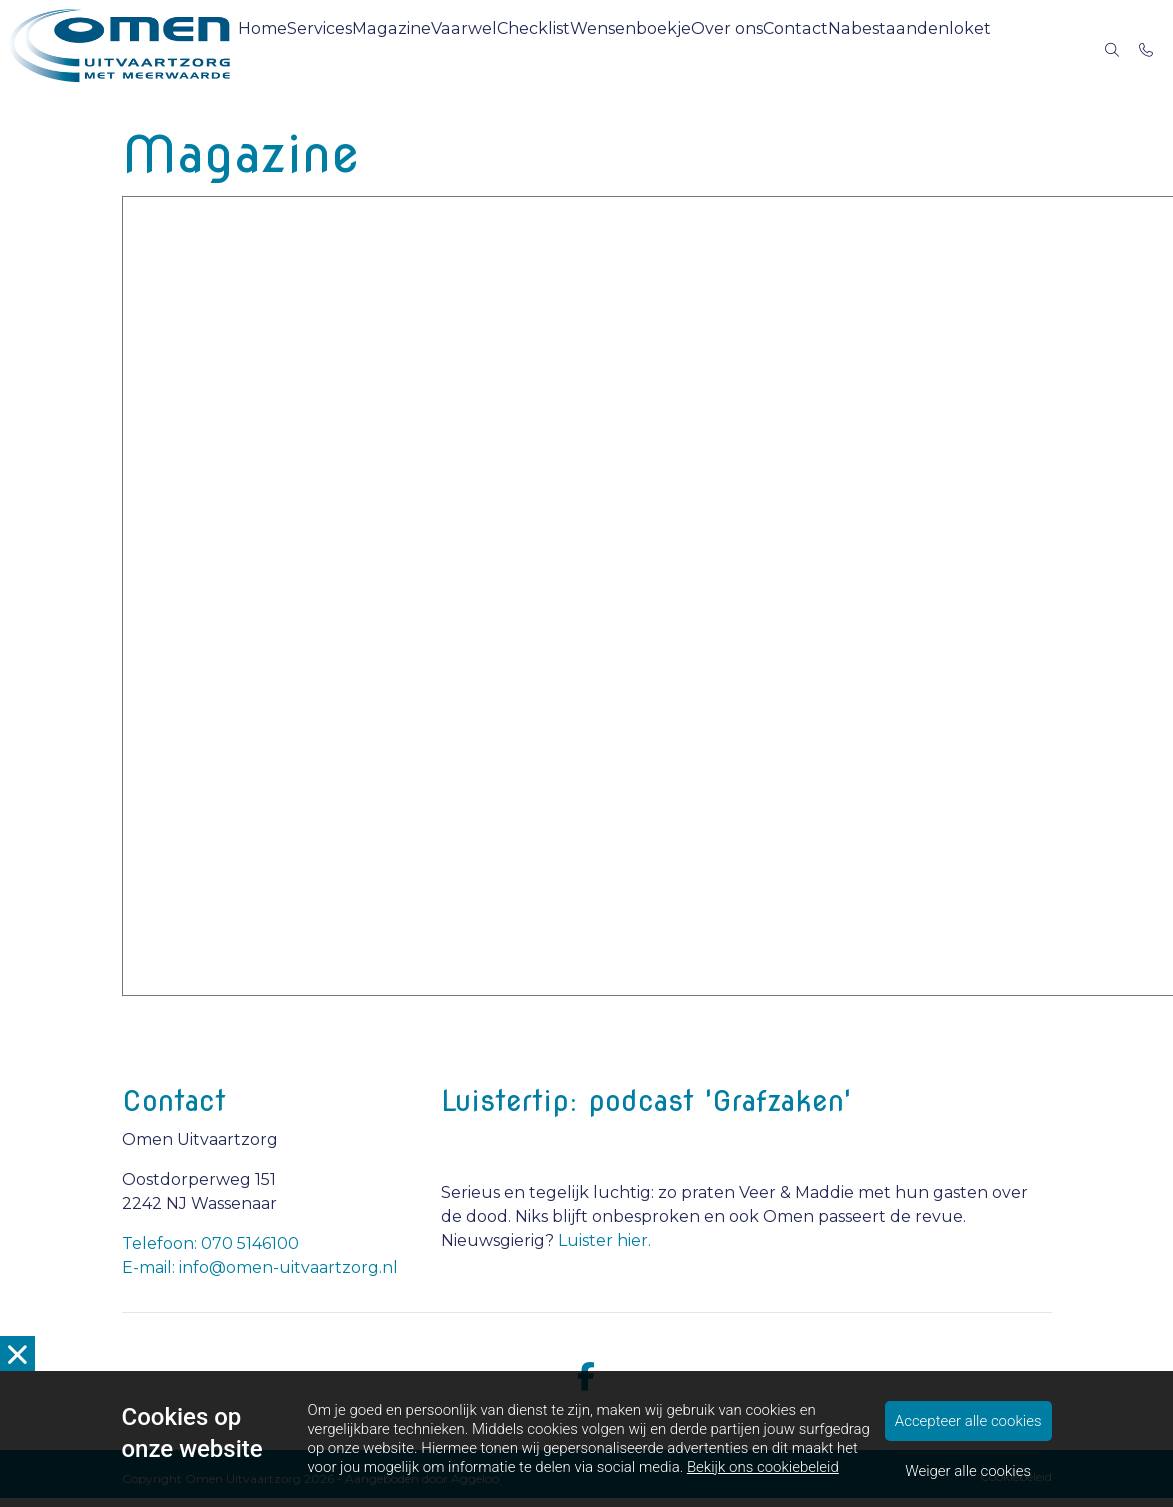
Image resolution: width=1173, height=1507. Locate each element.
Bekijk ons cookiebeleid (763, 1467)
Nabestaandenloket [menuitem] (966, 50)
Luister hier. (604, 1249)
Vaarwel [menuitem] (513, 50)
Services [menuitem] (360, 50)
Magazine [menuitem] (437, 50)
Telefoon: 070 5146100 (210, 1252)
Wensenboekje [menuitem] (683, 50)
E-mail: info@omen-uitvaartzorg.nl (260, 1276)
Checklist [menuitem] (585, 50)
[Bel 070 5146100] (1147, 50)
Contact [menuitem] (855, 50)
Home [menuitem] (294, 50)
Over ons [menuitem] (781, 50)
